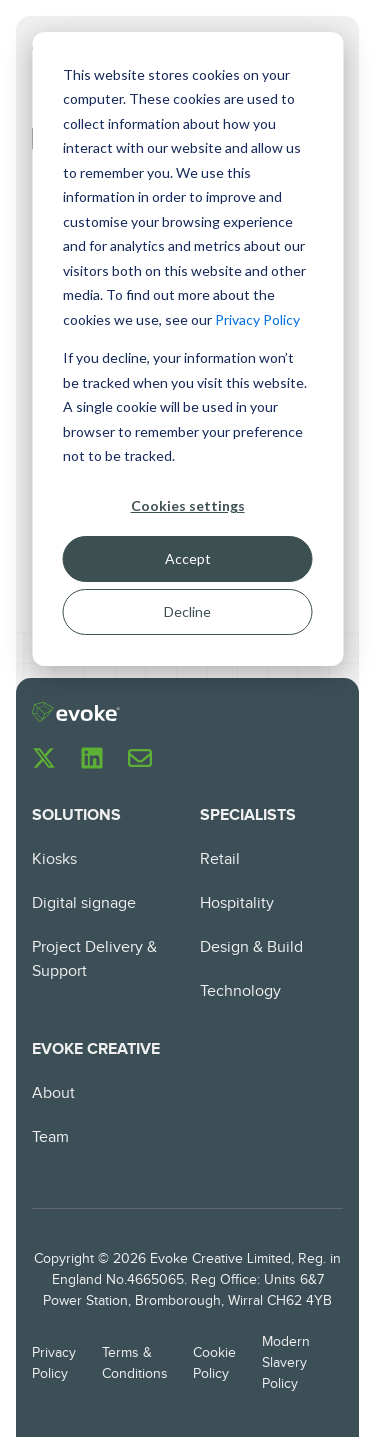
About (53, 1093)
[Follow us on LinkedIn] (92, 758)
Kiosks (54, 859)
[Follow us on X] (44, 758)
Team (50, 1137)
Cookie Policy (214, 1363)
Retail (220, 859)
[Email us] (140, 758)
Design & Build (251, 947)
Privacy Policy (257, 319)
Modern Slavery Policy (286, 1363)
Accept (188, 558)
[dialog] (187, 349)
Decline (187, 611)
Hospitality (237, 903)
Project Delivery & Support (94, 959)
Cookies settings (188, 505)
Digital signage (84, 903)
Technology (240, 991)
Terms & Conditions (135, 1363)
